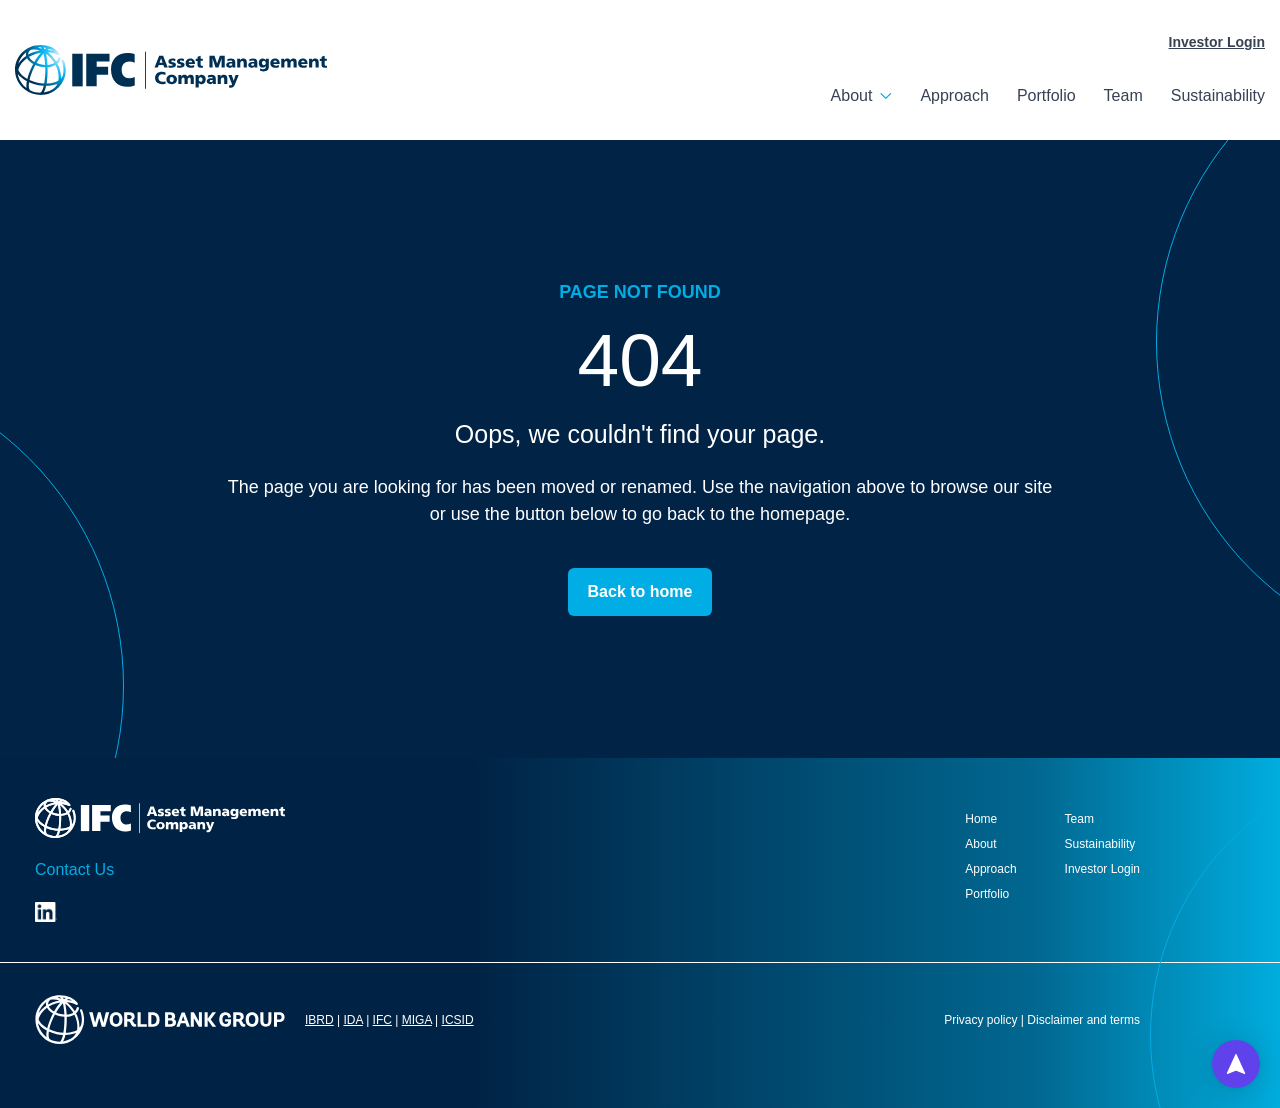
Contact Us (74, 869)
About (852, 95)
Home (981, 819)
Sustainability (1218, 95)
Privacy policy (980, 1020)
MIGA (417, 1020)
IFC (382, 1020)
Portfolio (1046, 95)
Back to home (640, 591)
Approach (954, 95)
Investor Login (1217, 42)
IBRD (319, 1020)
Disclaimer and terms (1083, 1020)
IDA (352, 1020)
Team (1123, 95)
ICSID (458, 1020)
